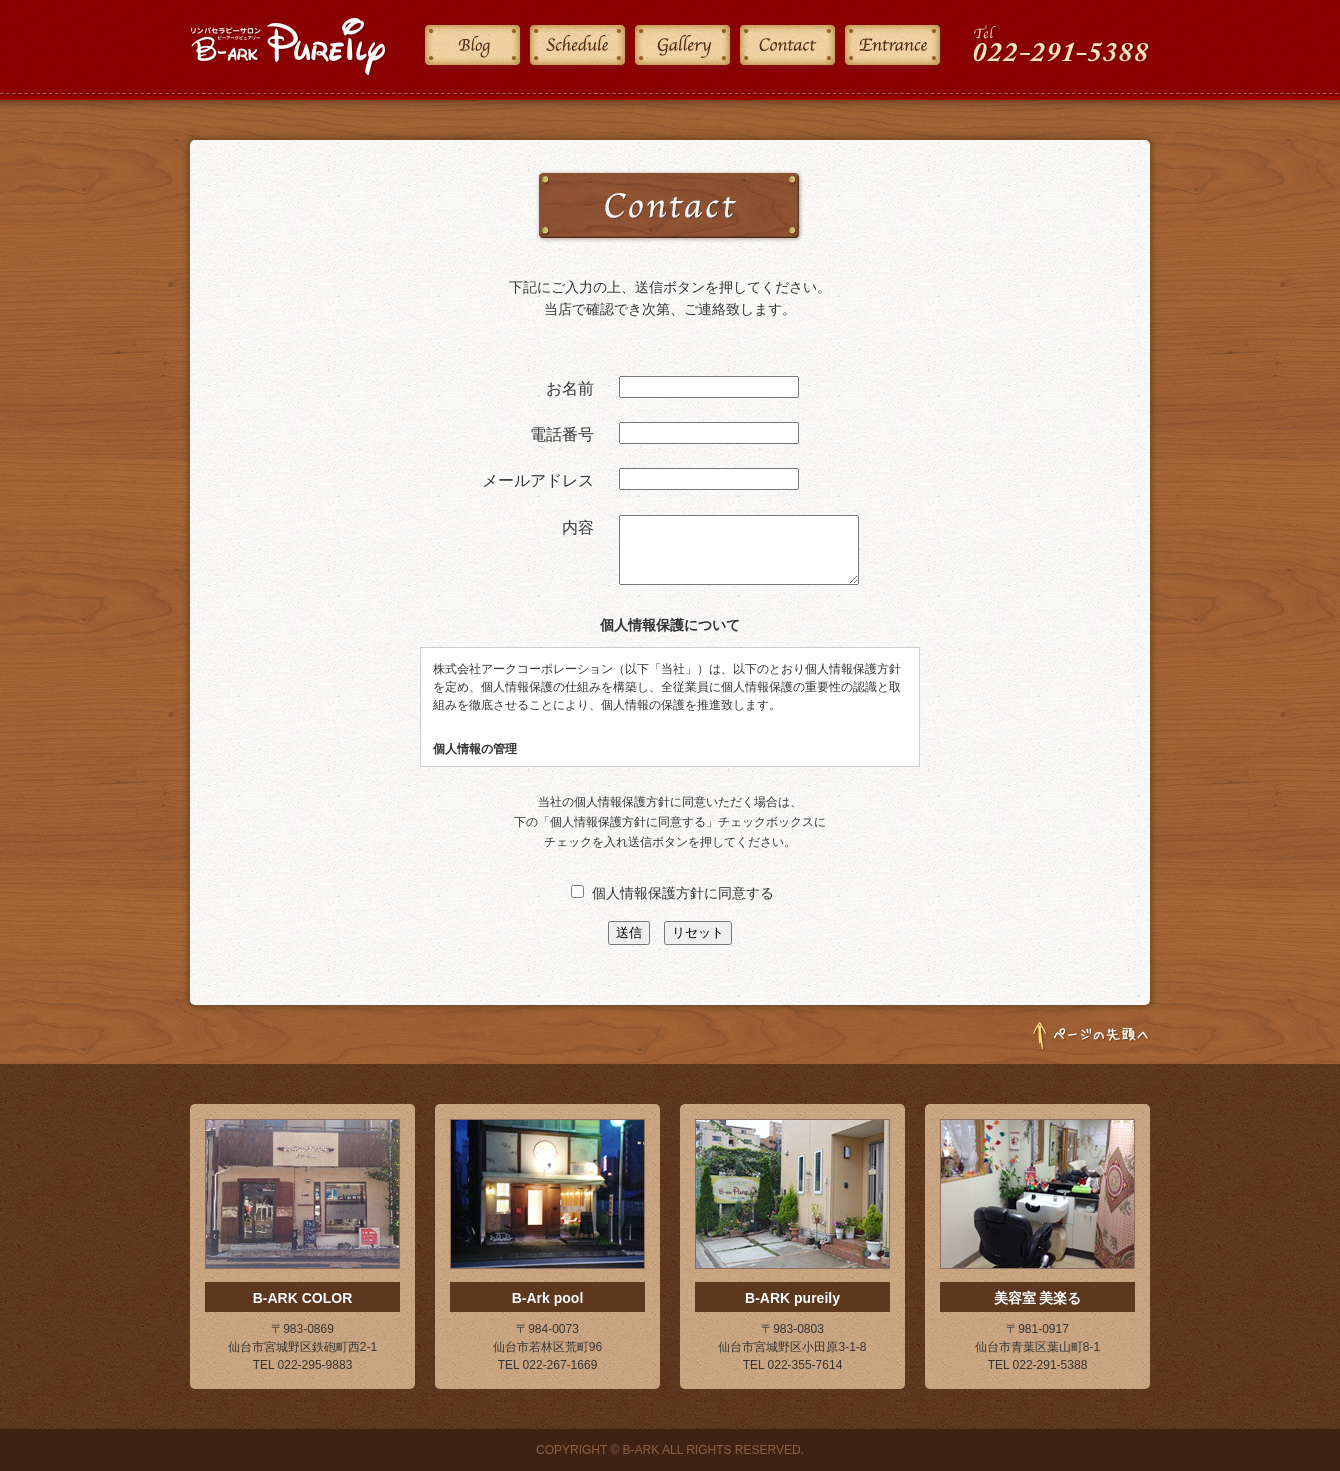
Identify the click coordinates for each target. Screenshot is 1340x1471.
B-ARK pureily (792, 1298)
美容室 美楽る (1038, 1298)
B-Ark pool (548, 1298)
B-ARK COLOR (303, 1298)
